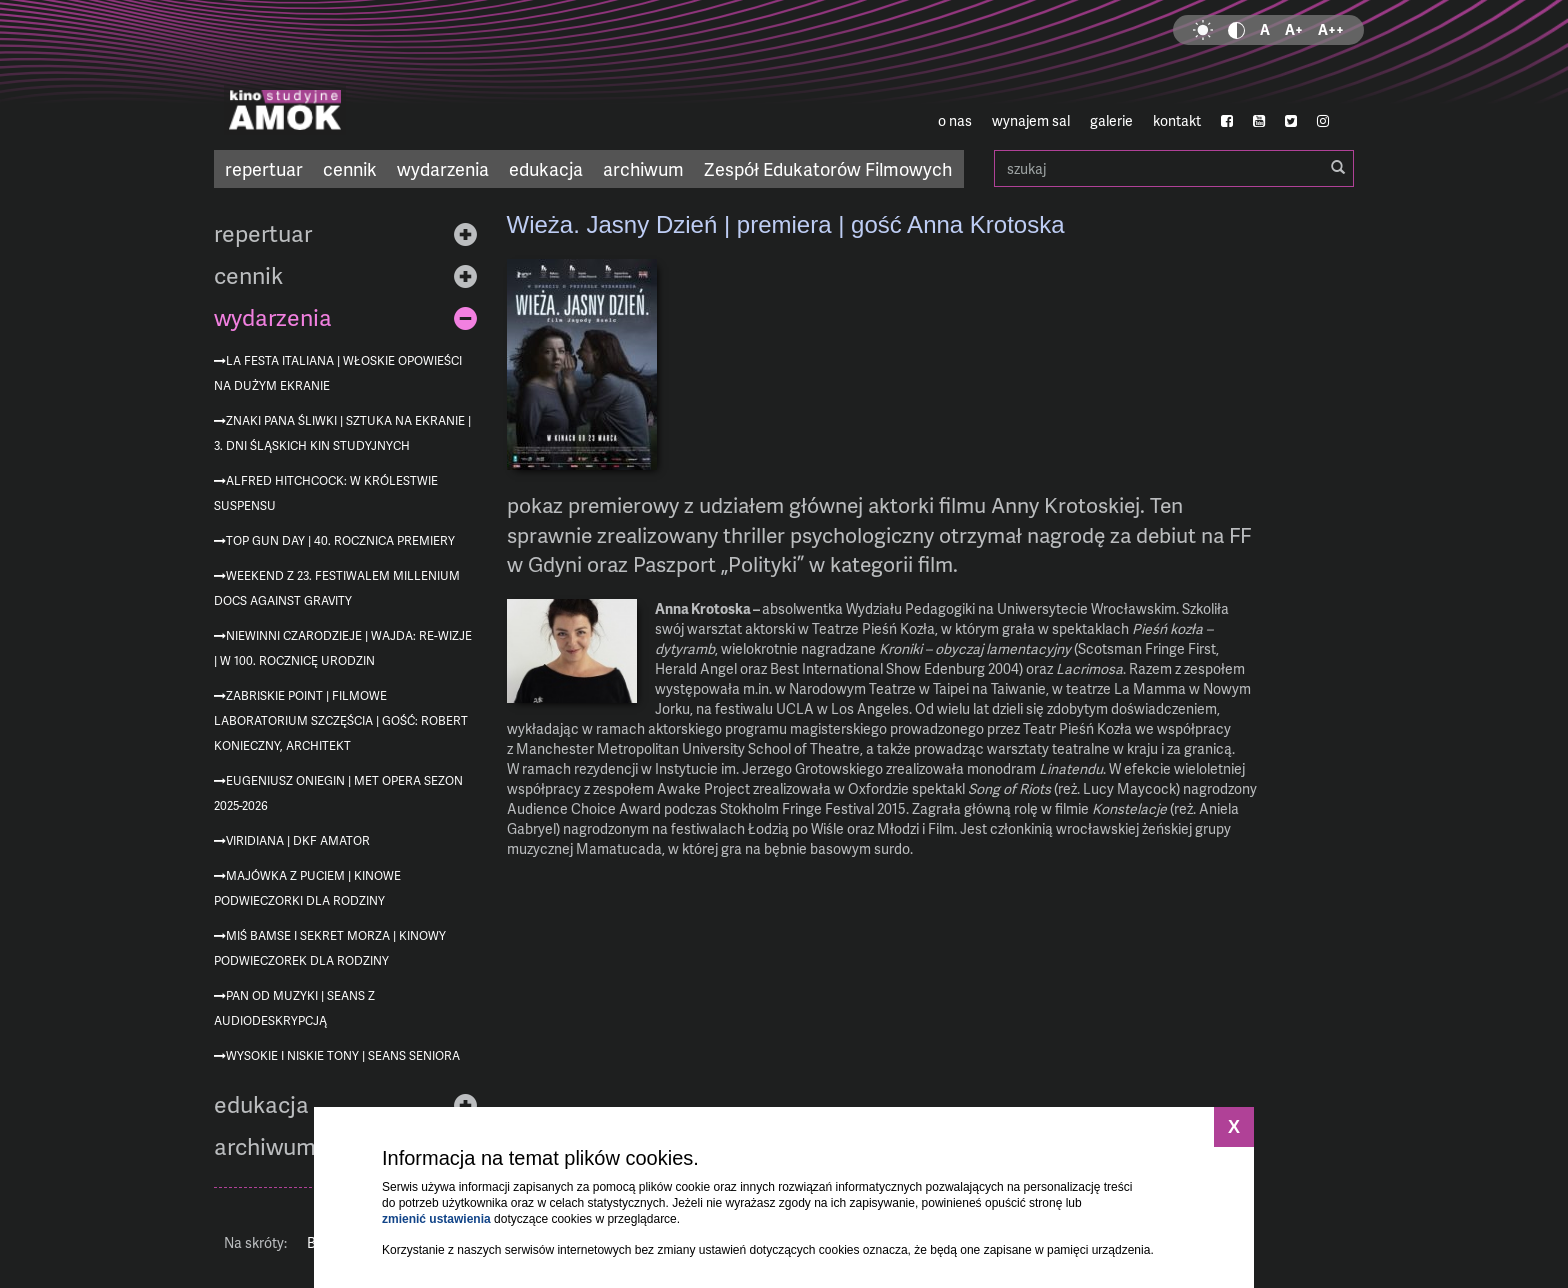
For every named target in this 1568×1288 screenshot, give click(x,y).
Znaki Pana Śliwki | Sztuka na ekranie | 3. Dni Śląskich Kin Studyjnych (342, 433)
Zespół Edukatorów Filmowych (828, 168)
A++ (1331, 29)
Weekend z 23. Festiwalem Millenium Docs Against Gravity (337, 588)
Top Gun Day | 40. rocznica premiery (340, 540)
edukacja (546, 168)
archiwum (643, 168)
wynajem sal (1031, 120)
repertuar (264, 168)
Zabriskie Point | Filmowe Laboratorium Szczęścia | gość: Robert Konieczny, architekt (341, 720)
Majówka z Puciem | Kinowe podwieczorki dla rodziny (307, 888)
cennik (350, 168)
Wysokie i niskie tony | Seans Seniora (343, 1055)
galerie (1111, 120)
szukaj (1174, 168)
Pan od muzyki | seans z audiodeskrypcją (294, 1008)
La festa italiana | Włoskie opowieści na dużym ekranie (338, 373)
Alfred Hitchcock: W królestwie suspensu (326, 493)
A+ (1294, 29)
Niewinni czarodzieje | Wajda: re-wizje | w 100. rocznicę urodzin (343, 648)
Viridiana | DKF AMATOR (298, 840)
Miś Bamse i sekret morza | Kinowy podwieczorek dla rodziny (330, 948)
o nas (955, 120)
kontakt (1177, 120)
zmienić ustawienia (436, 1219)
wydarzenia (443, 168)
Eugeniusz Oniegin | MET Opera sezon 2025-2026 (338, 793)
